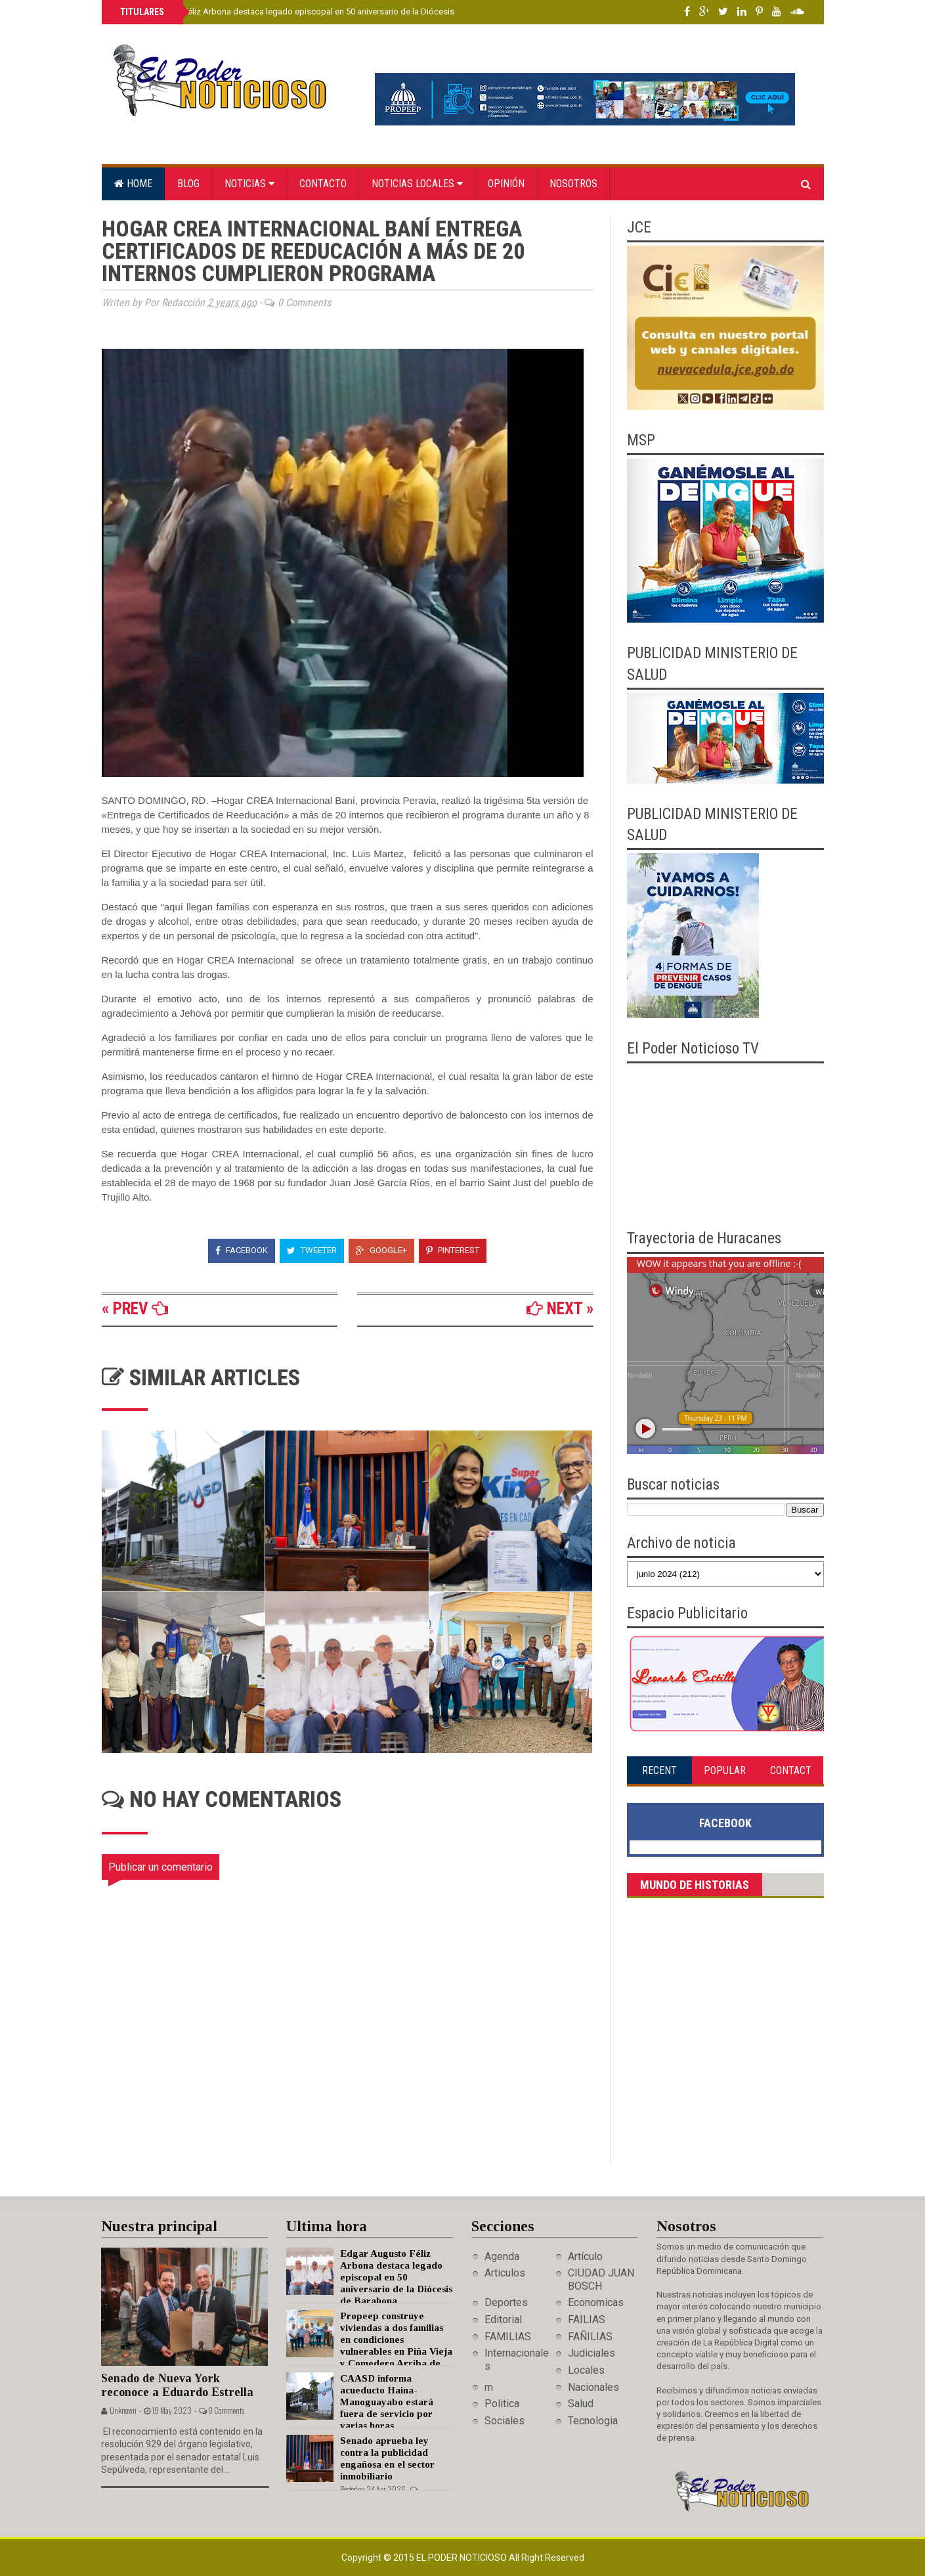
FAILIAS (586, 2319)
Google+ (381, 1250)
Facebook (241, 1250)
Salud (580, 2403)
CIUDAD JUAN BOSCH (601, 2279)
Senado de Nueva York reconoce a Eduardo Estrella (177, 2385)
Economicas (596, 2302)
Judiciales (591, 2353)
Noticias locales (417, 183)
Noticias (249, 183)
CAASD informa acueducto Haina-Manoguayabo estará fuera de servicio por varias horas (386, 2402)
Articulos (504, 2273)
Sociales (504, 2420)
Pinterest (452, 1250)
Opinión (506, 183)
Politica (501, 2403)
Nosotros (573, 183)
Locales (586, 2370)
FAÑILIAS (590, 2336)
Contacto (323, 183)
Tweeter (312, 1250)
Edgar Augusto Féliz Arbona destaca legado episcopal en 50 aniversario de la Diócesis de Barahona (311, 11)
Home (133, 183)
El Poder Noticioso (462, 2557)
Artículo (585, 2256)
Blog (188, 183)
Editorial (503, 2319)
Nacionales (593, 2387)
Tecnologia (593, 2420)
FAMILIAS (507, 2336)
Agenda (501, 2256)
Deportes (506, 2302)
